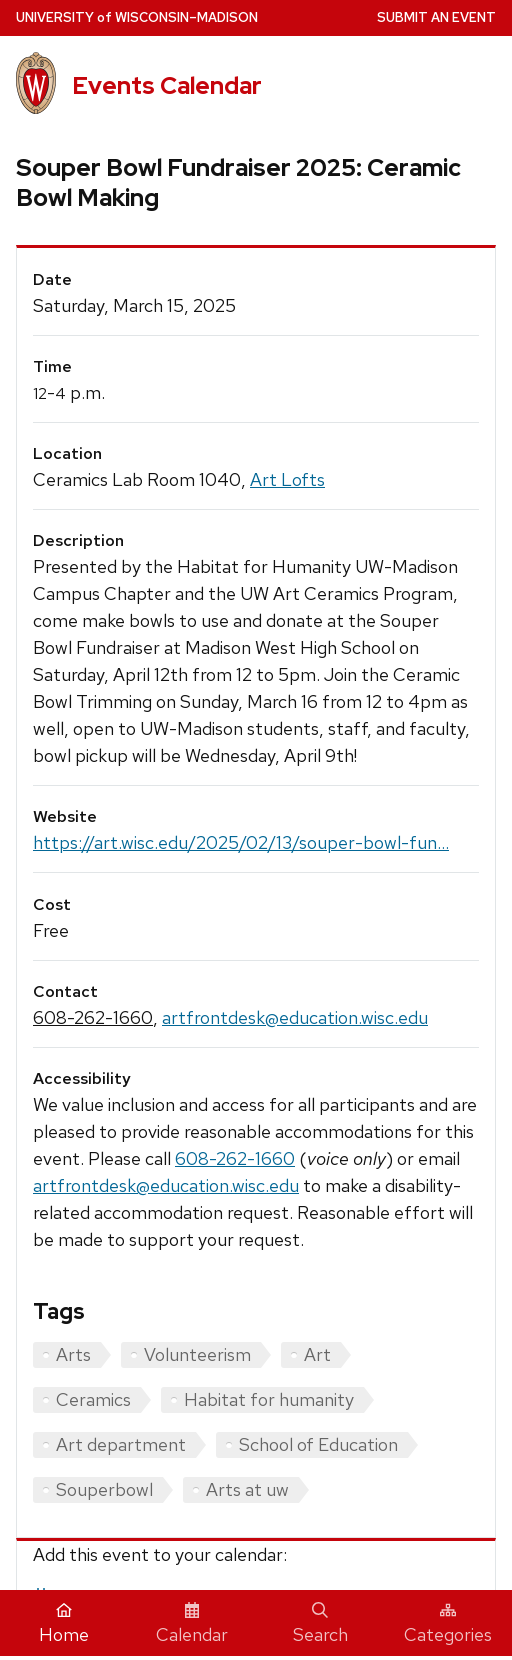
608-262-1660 (93, 1017)
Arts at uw (247, 1489)
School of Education (318, 1444)
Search (320, 1624)
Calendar (192, 1624)
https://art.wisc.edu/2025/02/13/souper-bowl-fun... (241, 842)
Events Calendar (167, 85)
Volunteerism (197, 1354)
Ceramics (93, 1399)
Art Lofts (287, 479)
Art (317, 1354)
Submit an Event (436, 17)
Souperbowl (104, 1489)
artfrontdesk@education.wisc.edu (295, 1017)
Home (64, 1624)
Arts (73, 1354)
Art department (121, 1444)
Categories (448, 1624)
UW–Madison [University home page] (137, 17)
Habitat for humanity (269, 1399)
